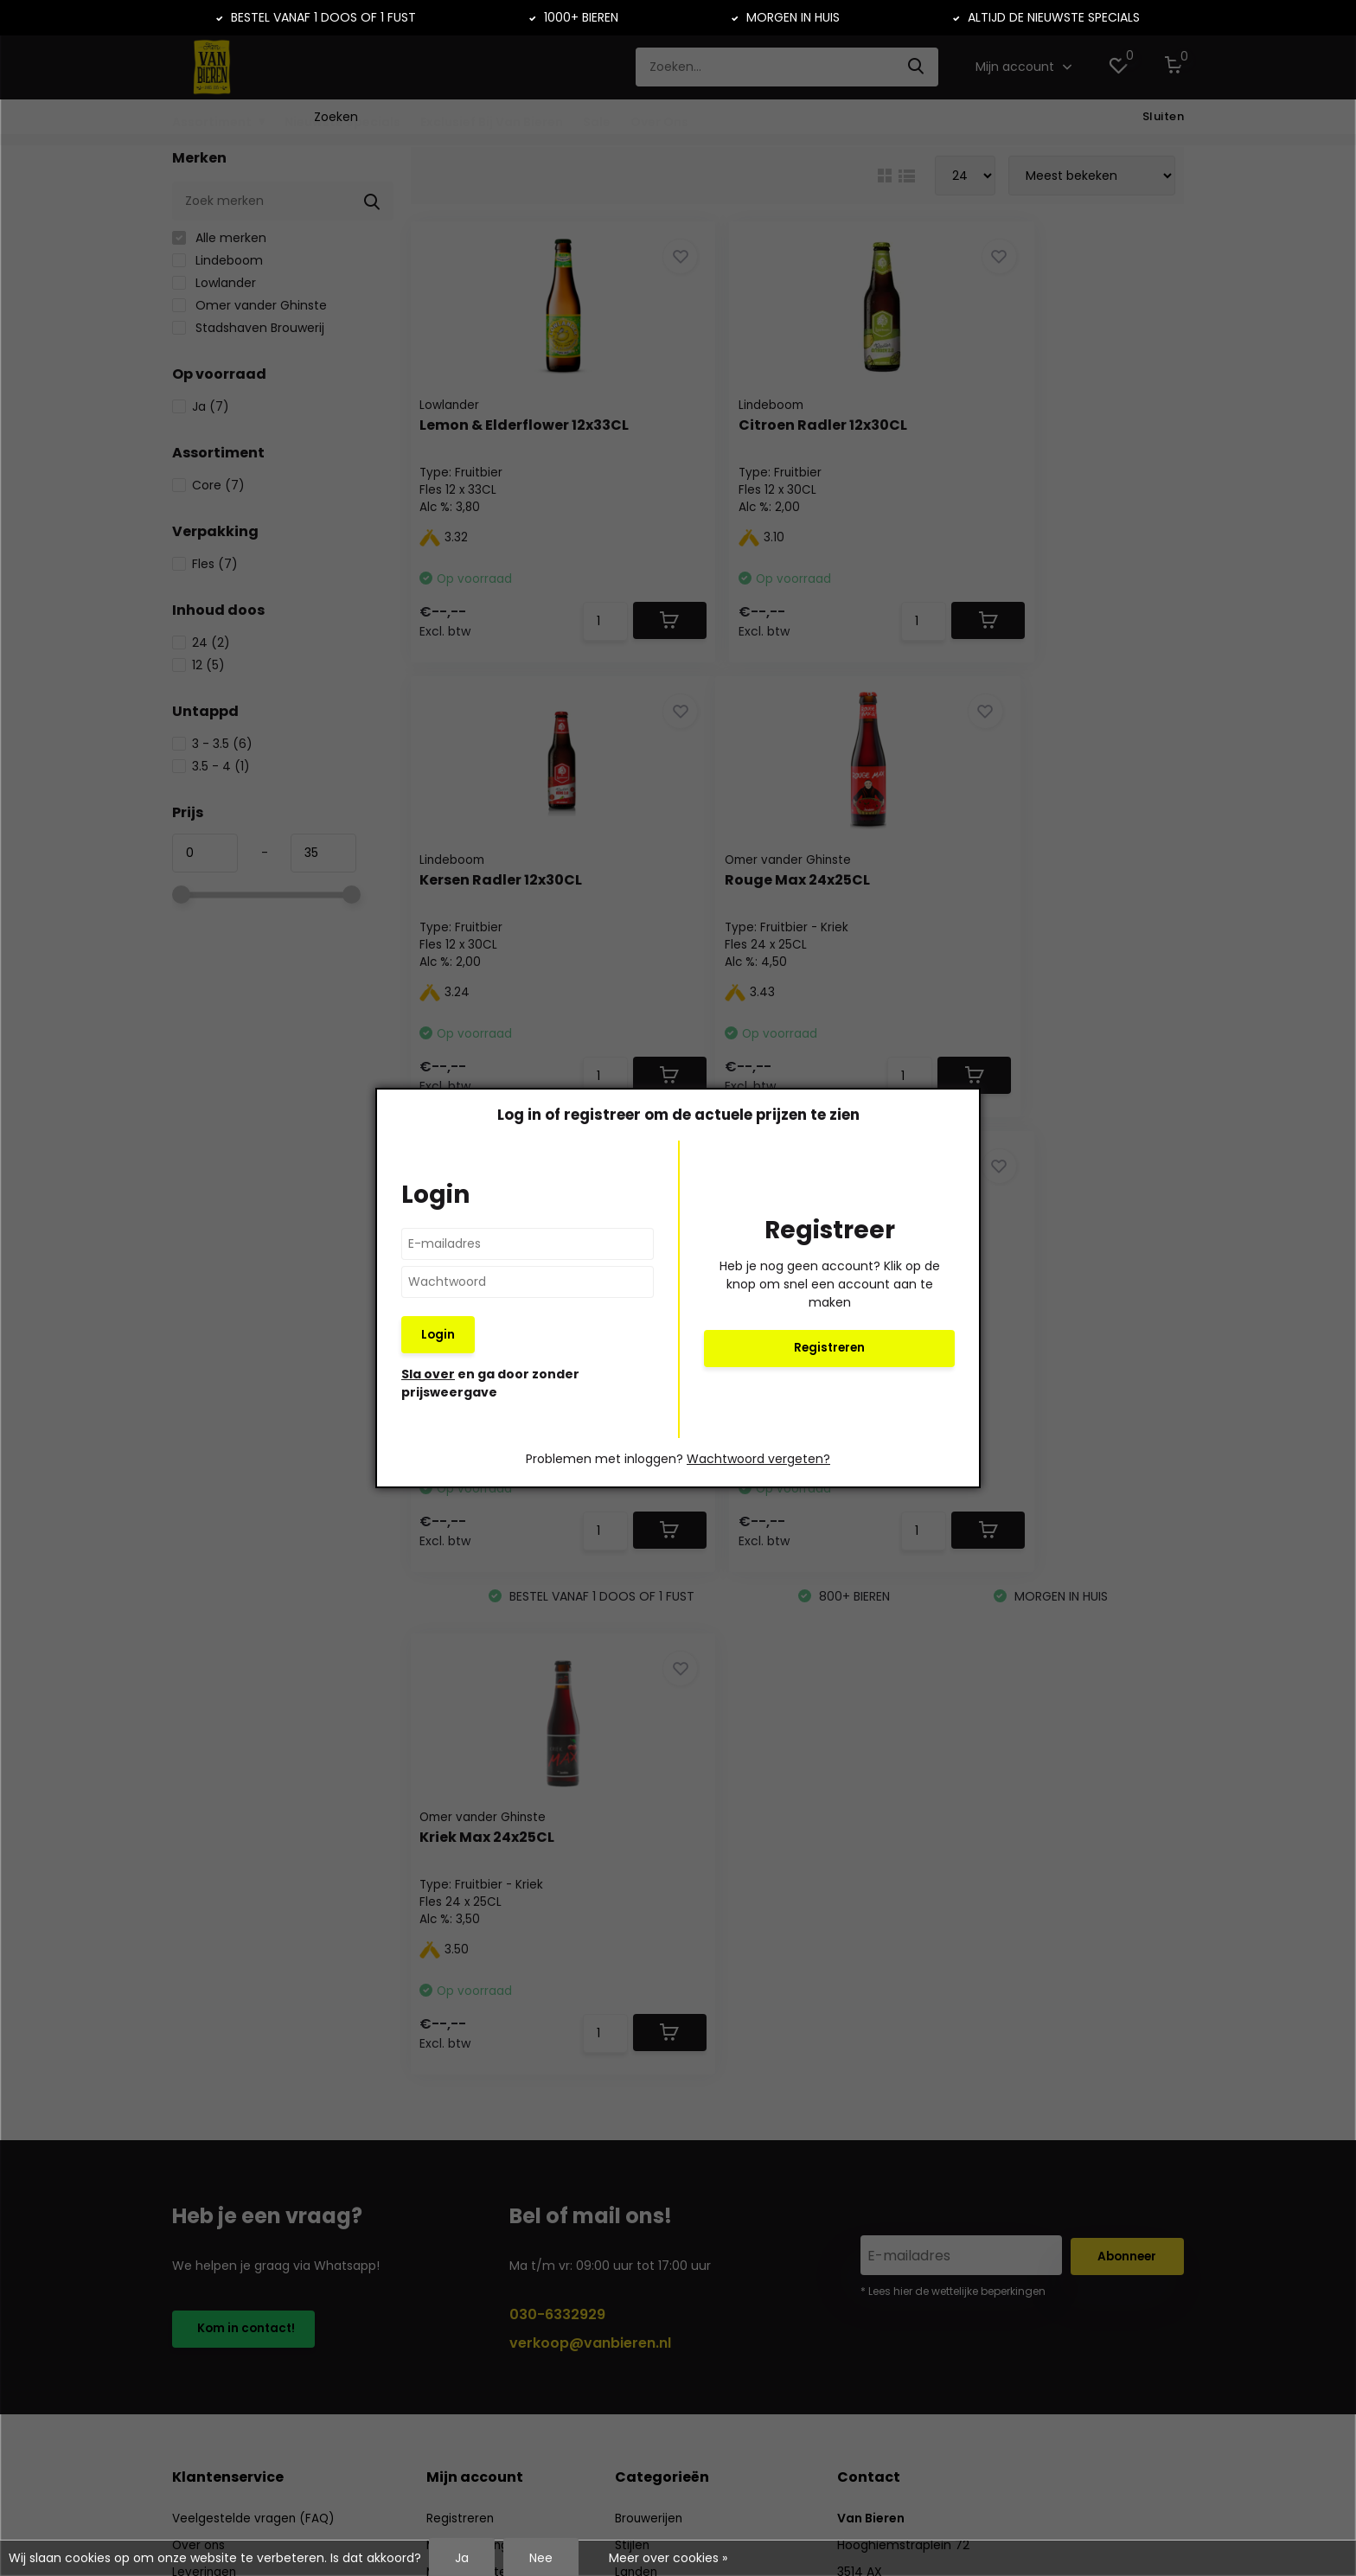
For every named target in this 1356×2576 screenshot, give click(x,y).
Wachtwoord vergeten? (758, 1460)
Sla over (428, 1375)
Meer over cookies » (668, 2557)
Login (438, 1334)
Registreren (829, 1348)
